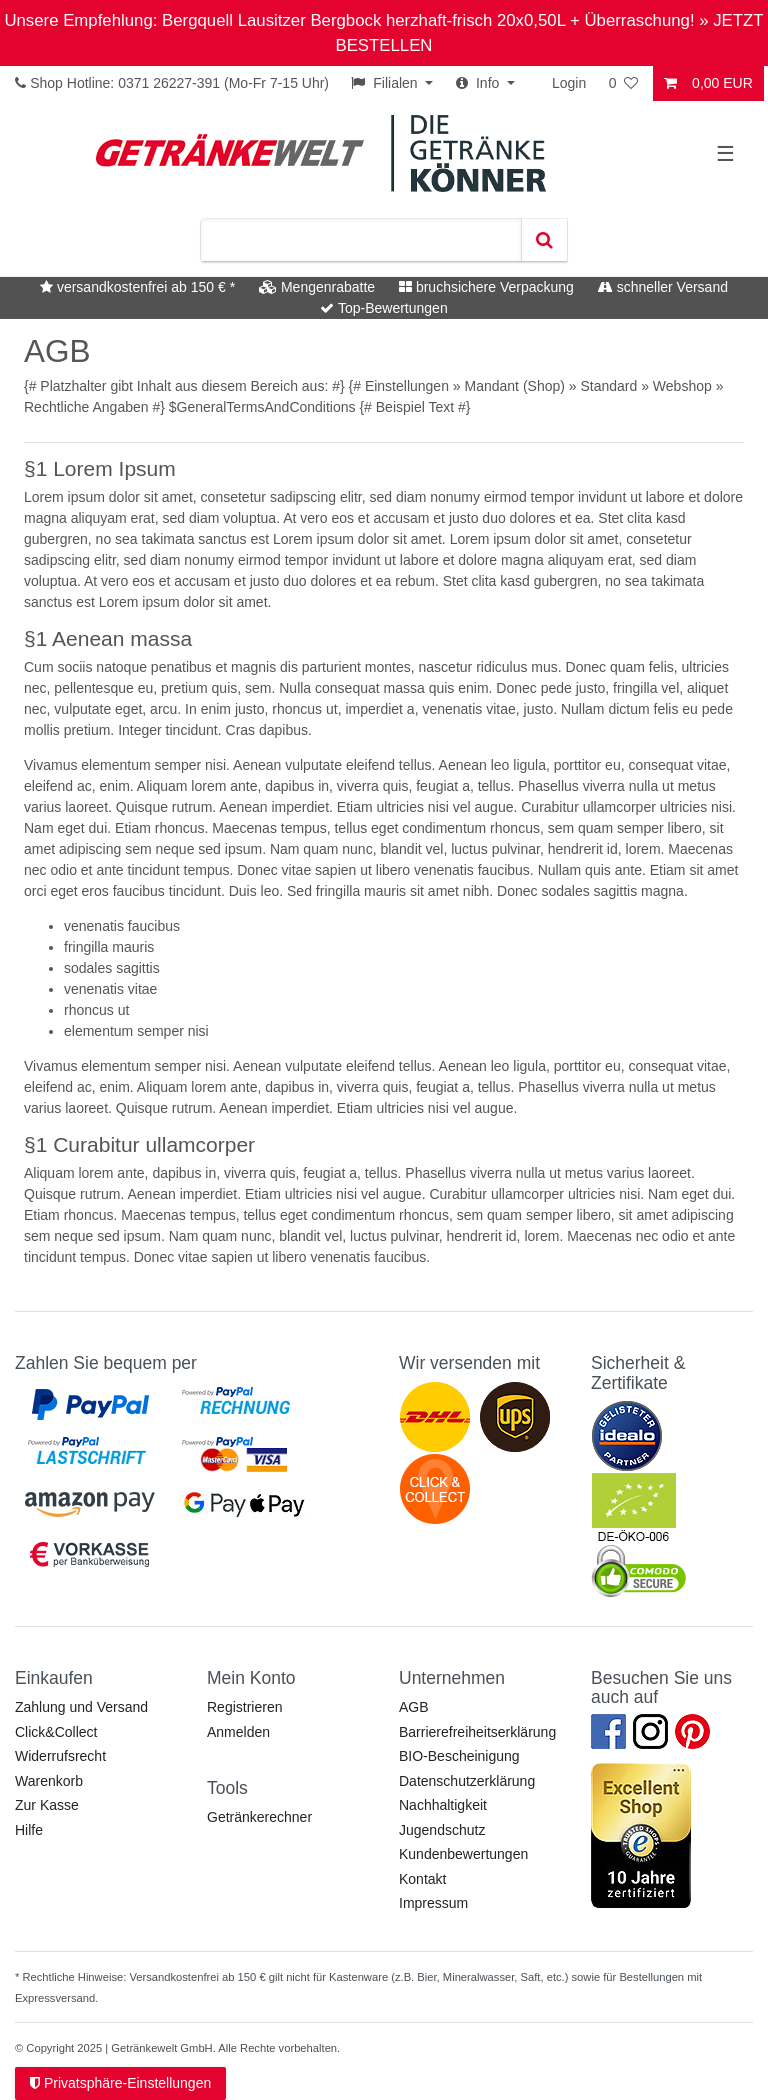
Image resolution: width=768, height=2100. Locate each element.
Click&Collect (56, 1732)
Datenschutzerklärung (467, 1781)
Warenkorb (49, 1781)
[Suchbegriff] (361, 240)
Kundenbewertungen (463, 1854)
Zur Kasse (47, 1805)
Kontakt (422, 1879)
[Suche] (544, 240)
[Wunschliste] (625, 83)
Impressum (433, 1903)
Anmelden (238, 1732)
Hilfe (29, 1830)
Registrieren (244, 1707)
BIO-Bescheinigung (459, 1756)
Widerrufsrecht (60, 1756)
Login (569, 83)
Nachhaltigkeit (443, 1805)
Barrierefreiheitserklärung (477, 1732)
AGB (414, 1707)
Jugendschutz (442, 1830)
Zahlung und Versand (81, 1707)
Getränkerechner (259, 1817)
